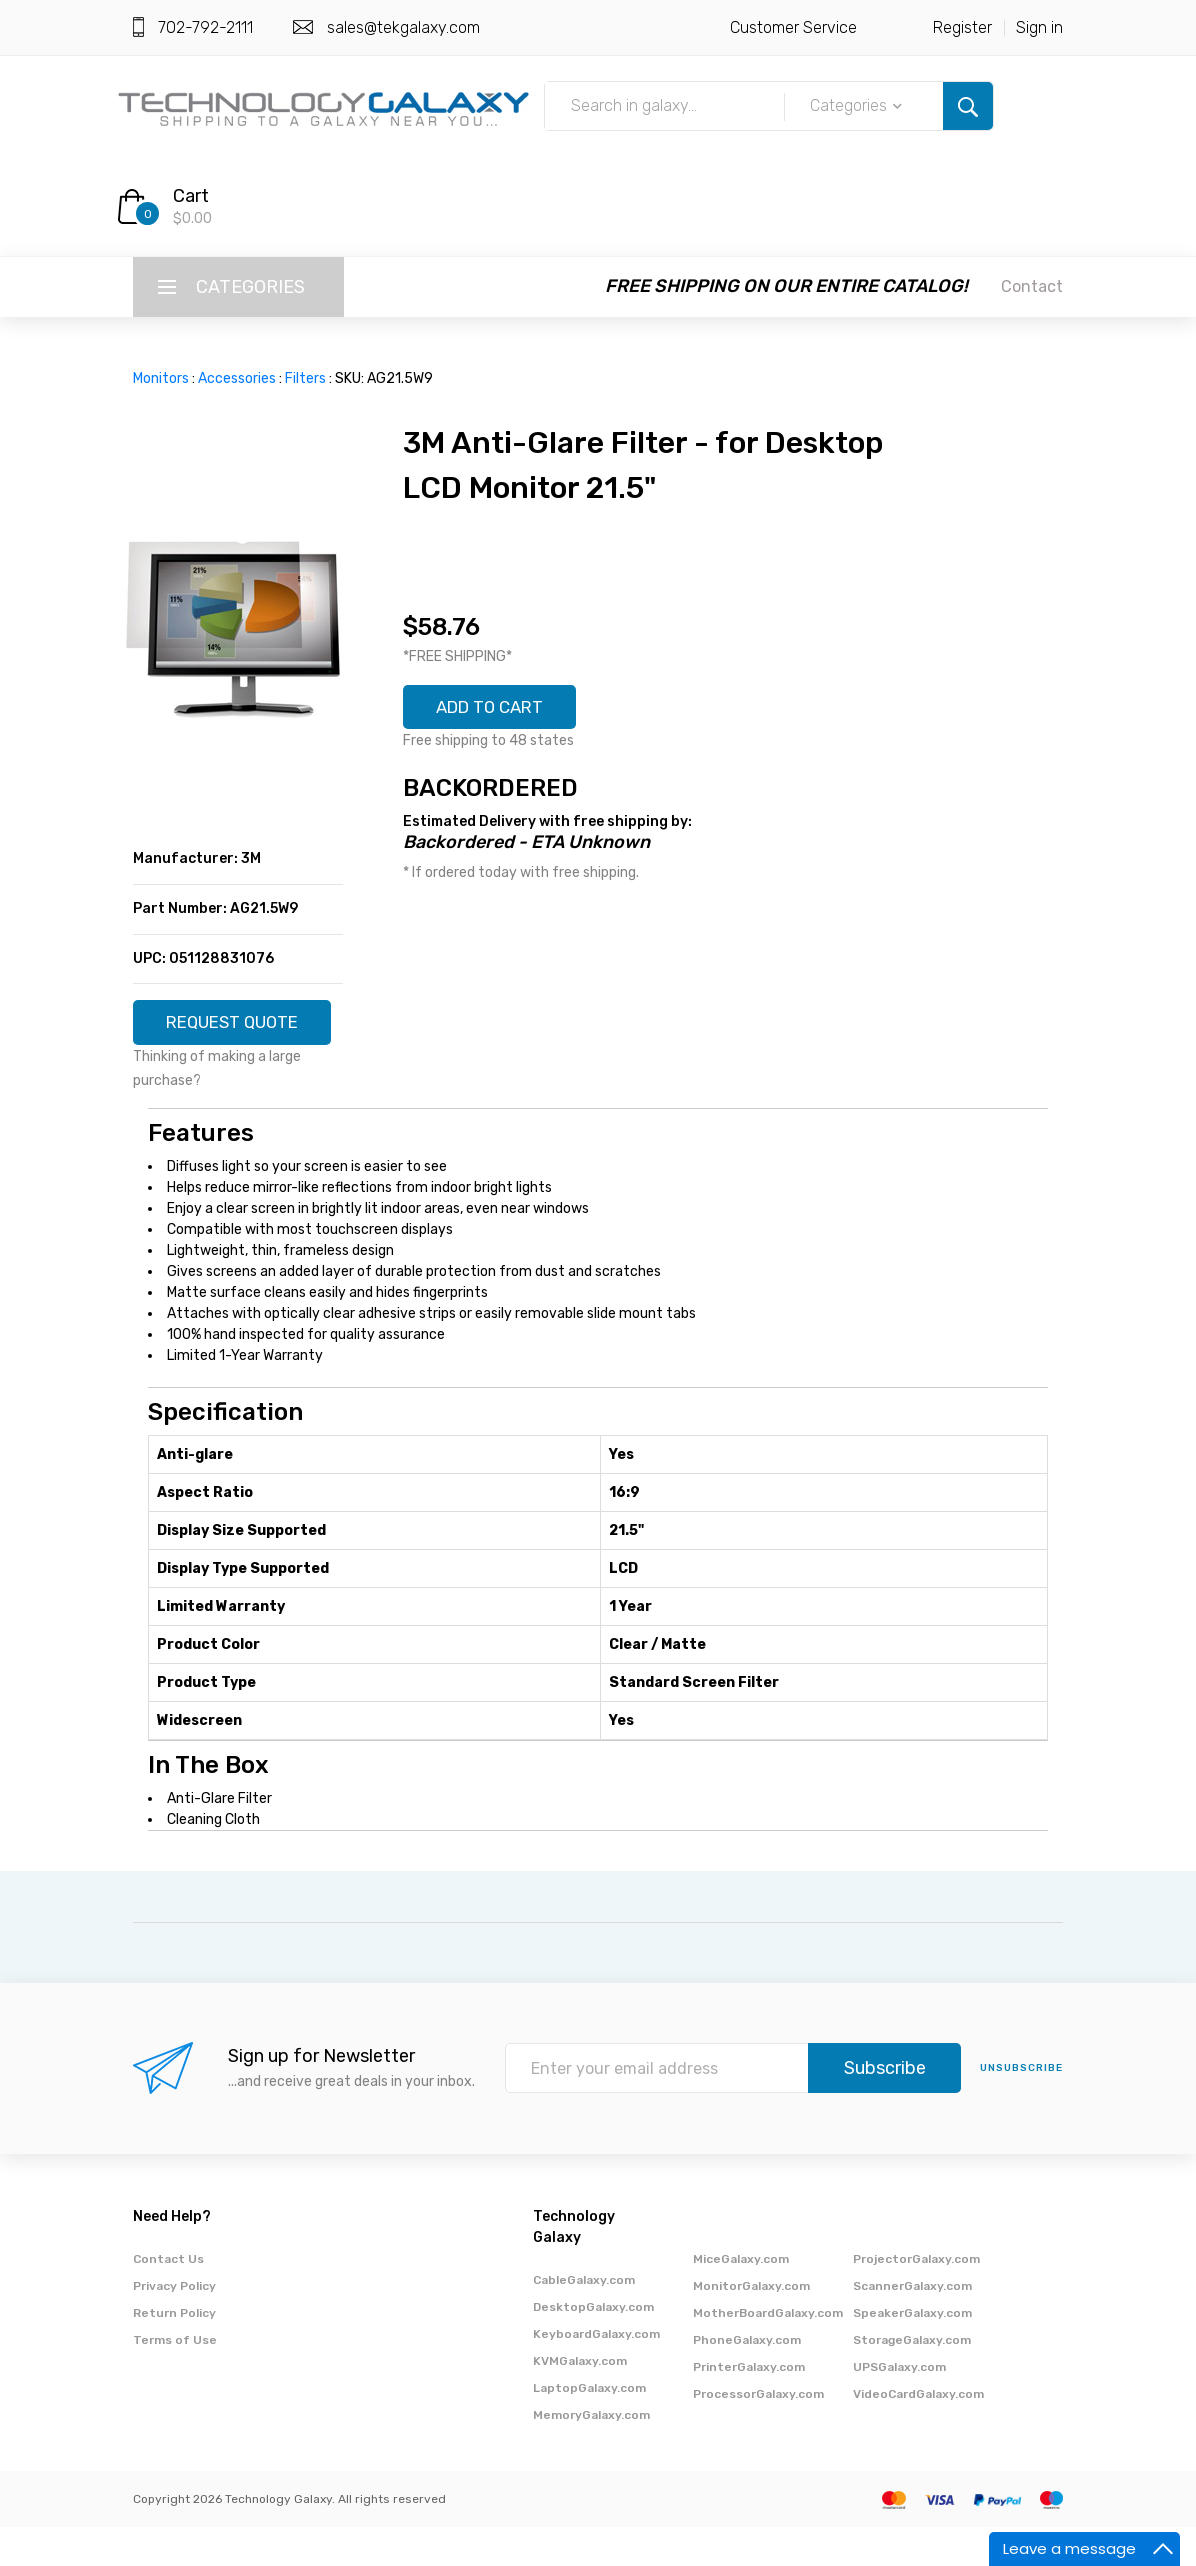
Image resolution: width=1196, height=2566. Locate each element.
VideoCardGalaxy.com (918, 2433)
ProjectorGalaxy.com (916, 2298)
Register (962, 27)
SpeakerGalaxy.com (912, 2352)
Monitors (161, 378)
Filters (305, 378)
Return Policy (174, 2352)
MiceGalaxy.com (741, 2298)
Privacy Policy (174, 2325)
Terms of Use (175, 2379)
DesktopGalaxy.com (593, 2346)
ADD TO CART (497, 709)
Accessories (237, 378)
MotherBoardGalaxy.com (768, 2352)
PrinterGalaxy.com (749, 2406)
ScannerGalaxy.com (912, 2325)
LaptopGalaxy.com (589, 2427)
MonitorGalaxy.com (751, 2325)
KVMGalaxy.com (580, 2400)
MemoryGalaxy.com (591, 2454)
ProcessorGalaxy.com (758, 2433)
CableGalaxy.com (584, 2319)
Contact (1032, 286)
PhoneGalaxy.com (747, 2379)
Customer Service (793, 27)
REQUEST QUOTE (238, 1030)
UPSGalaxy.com (899, 2406)
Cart (191, 196)
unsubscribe (1021, 2108)
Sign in (1039, 27)
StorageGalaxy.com (912, 2379)
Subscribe (885, 2108)
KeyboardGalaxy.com (596, 2373)
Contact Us (168, 2298)
